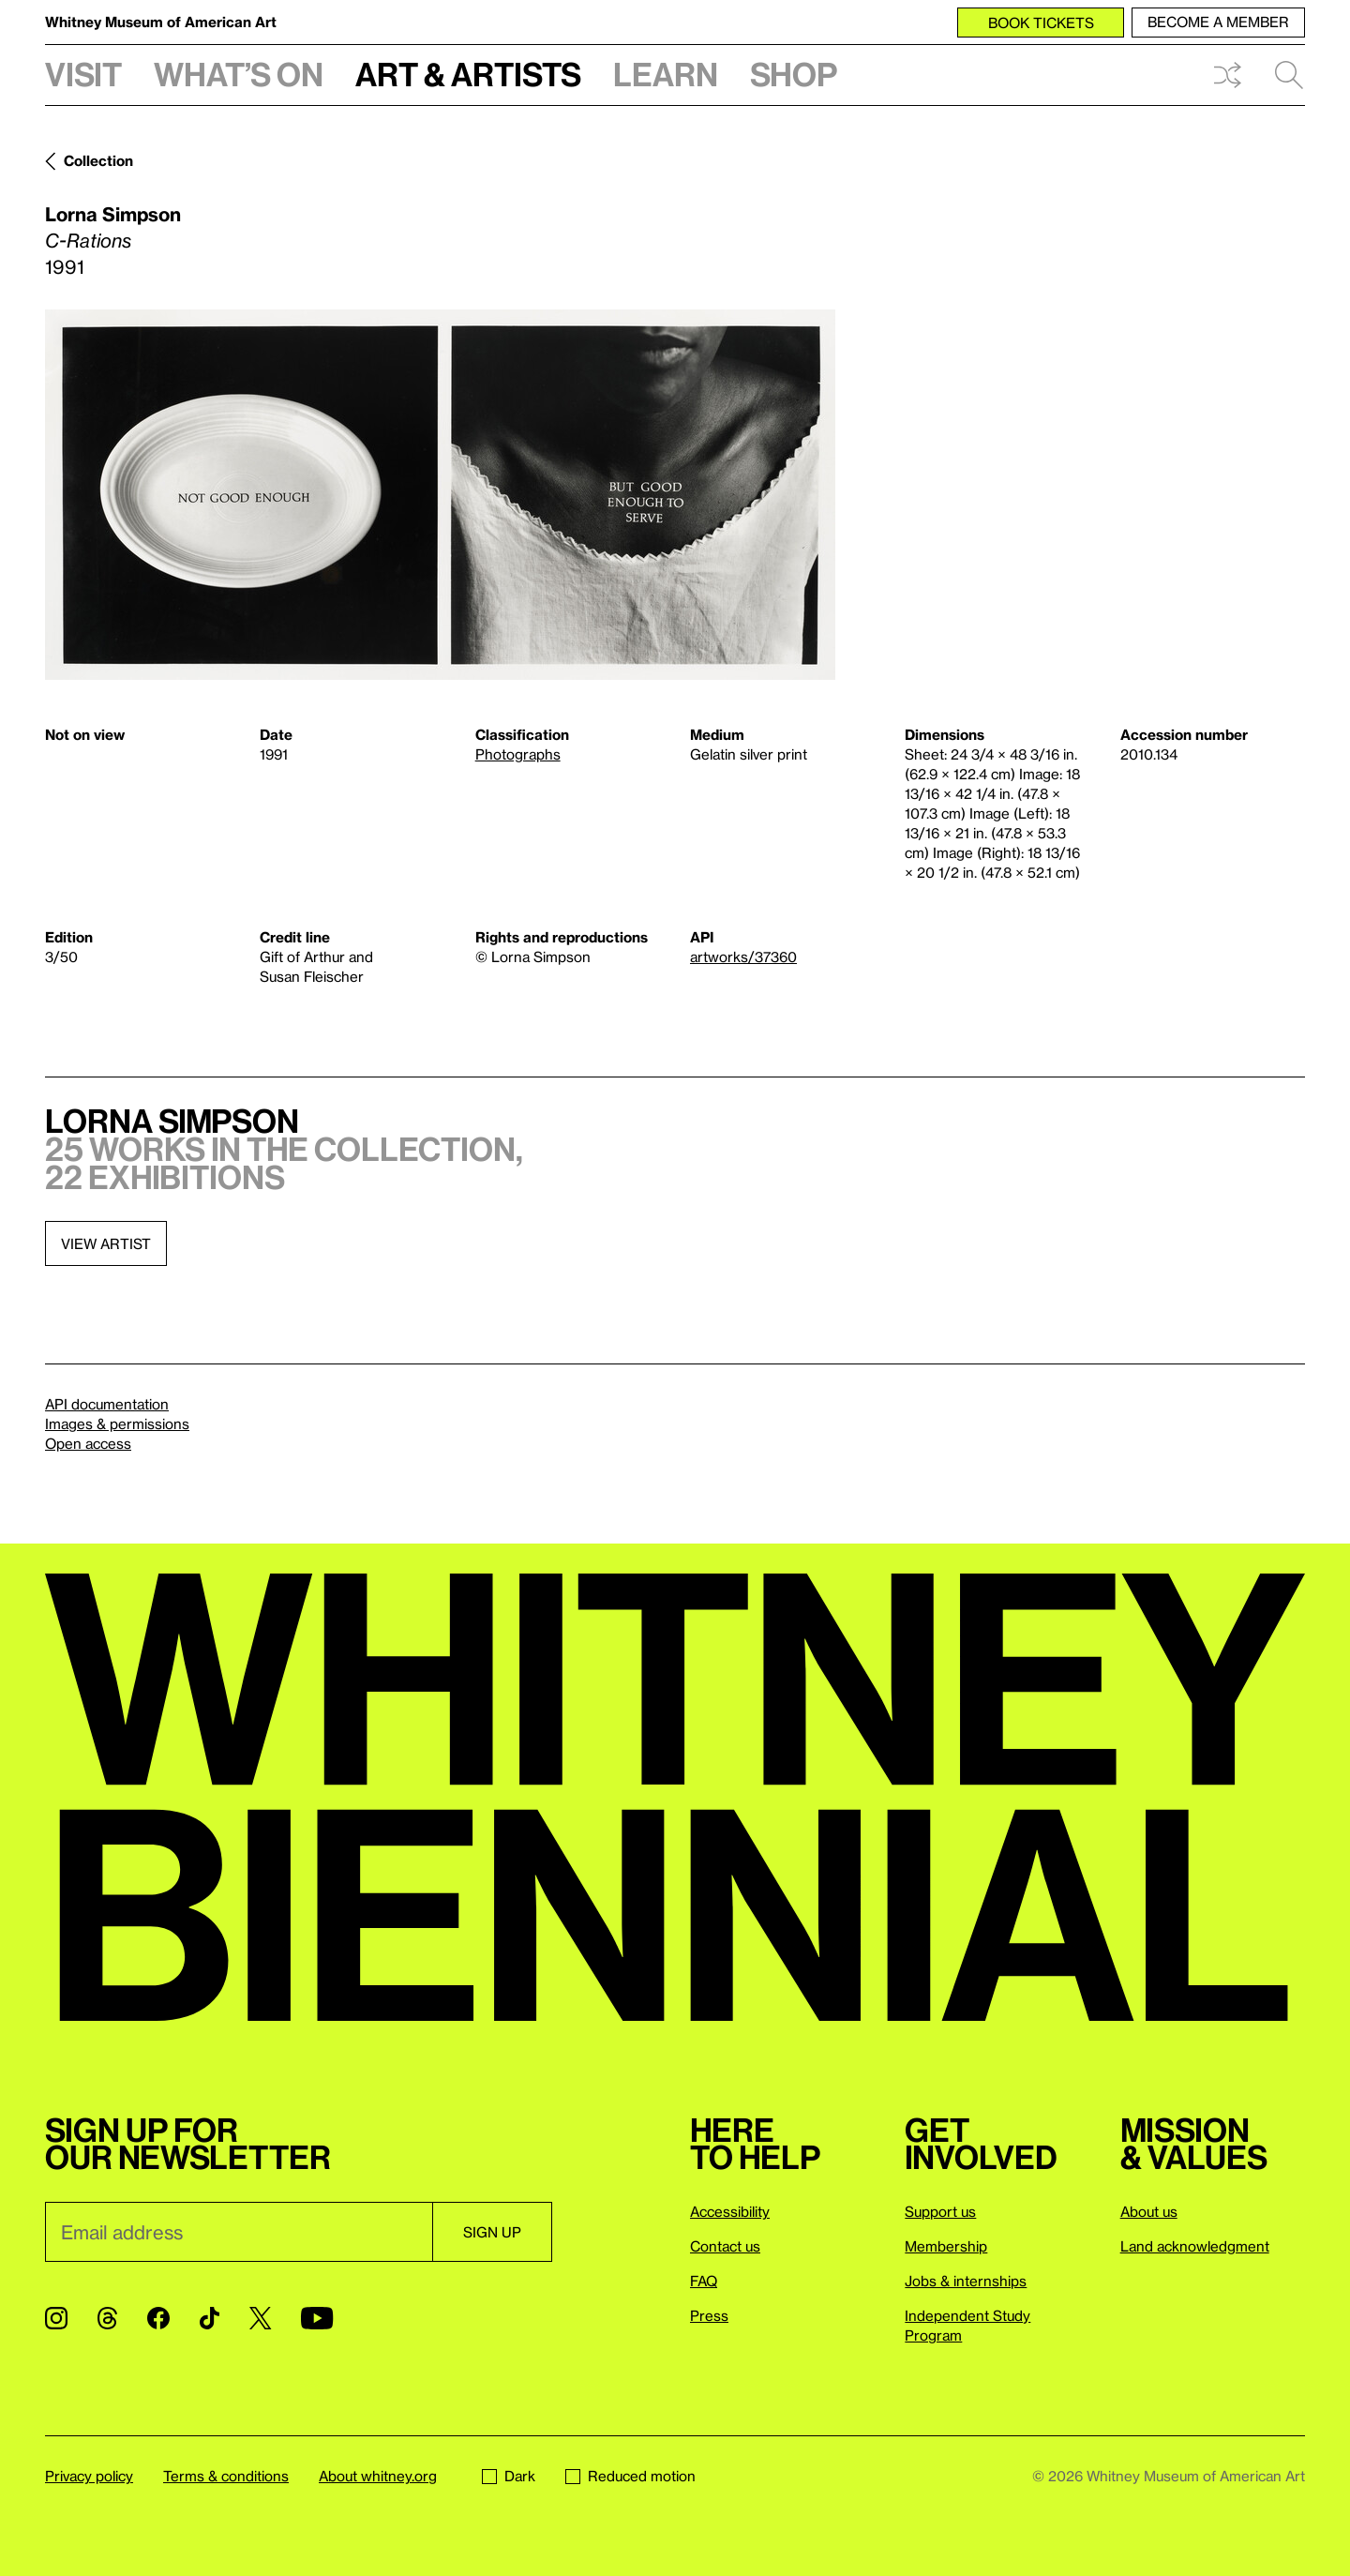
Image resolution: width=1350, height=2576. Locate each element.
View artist (106, 1243)
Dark (508, 2475)
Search (1289, 75)
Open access (88, 1443)
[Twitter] (260, 2318)
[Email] (238, 2232)
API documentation (107, 1403)
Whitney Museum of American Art (161, 21)
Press (709, 2315)
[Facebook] (158, 2318)
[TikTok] (209, 2318)
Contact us (725, 2245)
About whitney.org (378, 2475)
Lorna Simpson (113, 214)
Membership (946, 2245)
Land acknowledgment (1194, 2245)
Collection (98, 160)
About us (1149, 2211)
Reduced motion (630, 2475)
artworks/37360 (743, 956)
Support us (940, 2211)
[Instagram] (56, 2318)
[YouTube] (317, 2318)
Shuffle (1227, 75)
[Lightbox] (440, 494)
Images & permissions (117, 1423)
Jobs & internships (966, 2280)
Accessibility (730, 2211)
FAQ (703, 2280)
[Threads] (107, 2318)
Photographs (518, 754)
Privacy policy (89, 2475)
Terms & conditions (226, 2475)
